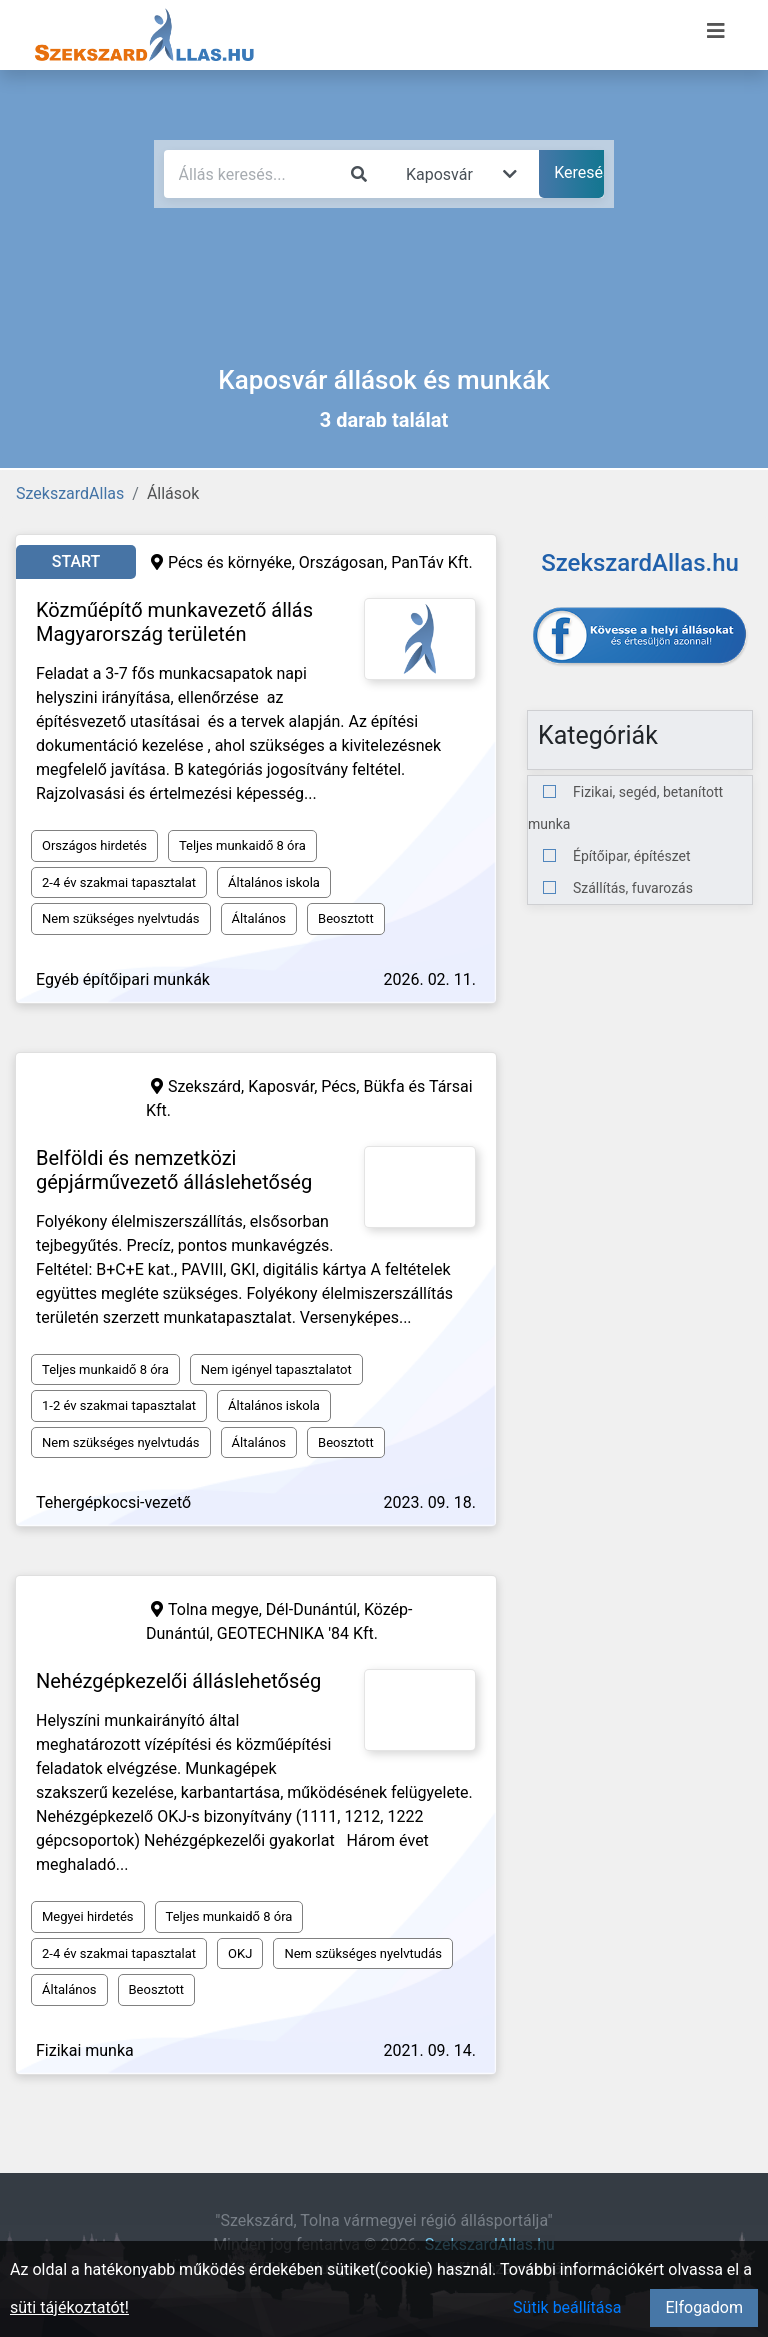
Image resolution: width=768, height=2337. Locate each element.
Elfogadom (704, 2307)
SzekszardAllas (70, 493)
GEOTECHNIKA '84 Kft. (297, 1633)
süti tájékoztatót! (69, 2307)
